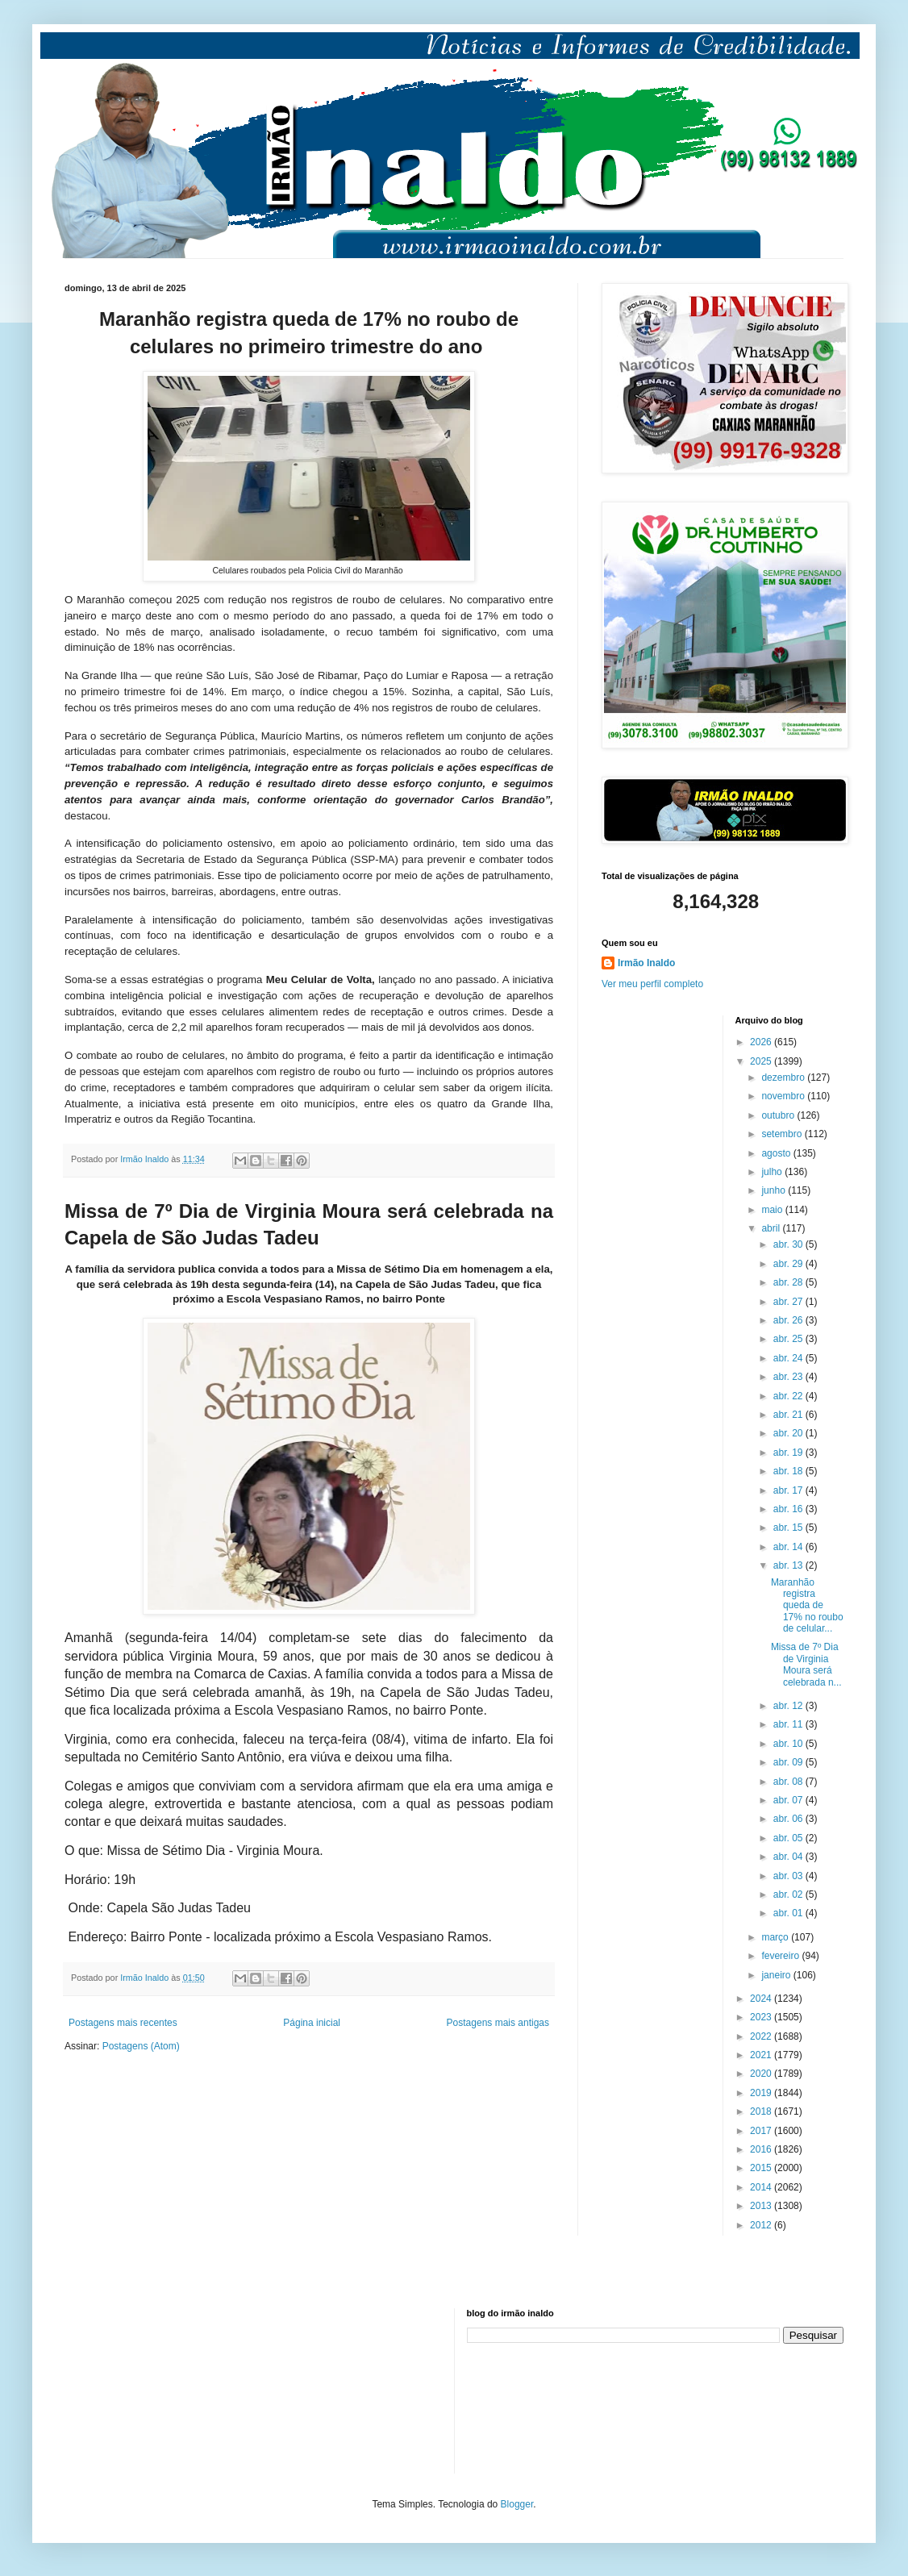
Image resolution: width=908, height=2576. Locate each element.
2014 (762, 2187)
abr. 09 (789, 1762)
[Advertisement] (145, 2389)
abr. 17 (789, 1490)
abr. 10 (789, 1743)
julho (773, 1172)
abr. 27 (789, 1301)
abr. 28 (789, 1282)
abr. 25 (789, 1338)
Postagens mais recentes (123, 2022)
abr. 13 (789, 1565)
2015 (762, 2168)
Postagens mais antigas (498, 2022)
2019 (762, 2093)
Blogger (517, 2504)
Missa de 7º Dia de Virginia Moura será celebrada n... (806, 1664)
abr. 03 (789, 1876)
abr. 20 (789, 1433)
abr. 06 (789, 1818)
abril (771, 1228)
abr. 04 (789, 1856)
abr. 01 (789, 1913)
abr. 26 (789, 1320)
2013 (762, 2205)
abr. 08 (789, 1781)
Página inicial (311, 2022)
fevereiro (781, 1955)
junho (774, 1190)
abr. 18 (789, 1471)
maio (773, 1209)
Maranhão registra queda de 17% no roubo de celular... (807, 1606)
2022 (762, 2036)
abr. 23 (789, 1376)
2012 (762, 2225)
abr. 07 (789, 1800)
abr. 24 (789, 1358)
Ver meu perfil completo (652, 984)
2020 (762, 2073)
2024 (762, 1998)
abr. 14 (789, 1547)
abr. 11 (789, 1724)
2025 (762, 1061)
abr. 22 (789, 1396)
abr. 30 (789, 1244)
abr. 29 (789, 1263)
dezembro (784, 1077)
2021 (762, 2055)
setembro (782, 1134)
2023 (762, 2017)
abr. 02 (789, 1894)
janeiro (777, 1975)
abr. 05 (789, 1838)
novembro (784, 1096)
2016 (762, 2149)
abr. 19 (789, 1452)
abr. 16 (789, 1509)
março (776, 1937)
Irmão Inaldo (646, 963)
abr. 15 (789, 1527)
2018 (762, 2111)
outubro (779, 1115)
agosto (777, 1153)
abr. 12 (789, 1705)
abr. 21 (789, 1414)
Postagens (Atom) (141, 2046)
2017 (762, 2130)
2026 (762, 1042)
